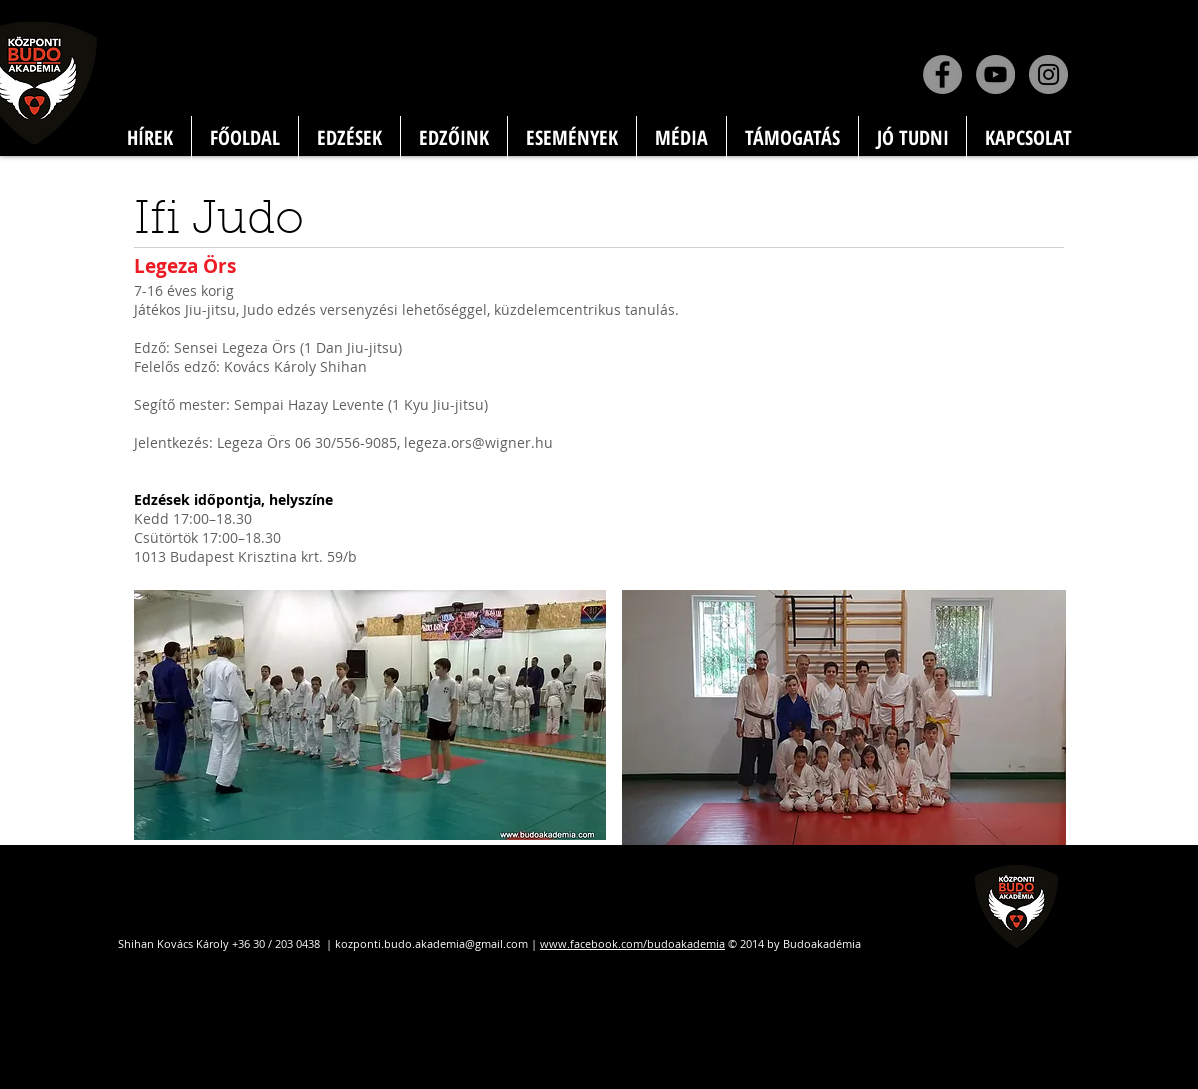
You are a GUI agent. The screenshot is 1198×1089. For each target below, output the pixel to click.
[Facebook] (942, 74)
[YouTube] (995, 74)
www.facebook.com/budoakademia (632, 943)
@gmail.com (496, 943)
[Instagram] (1048, 74)
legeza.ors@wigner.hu (478, 442)
